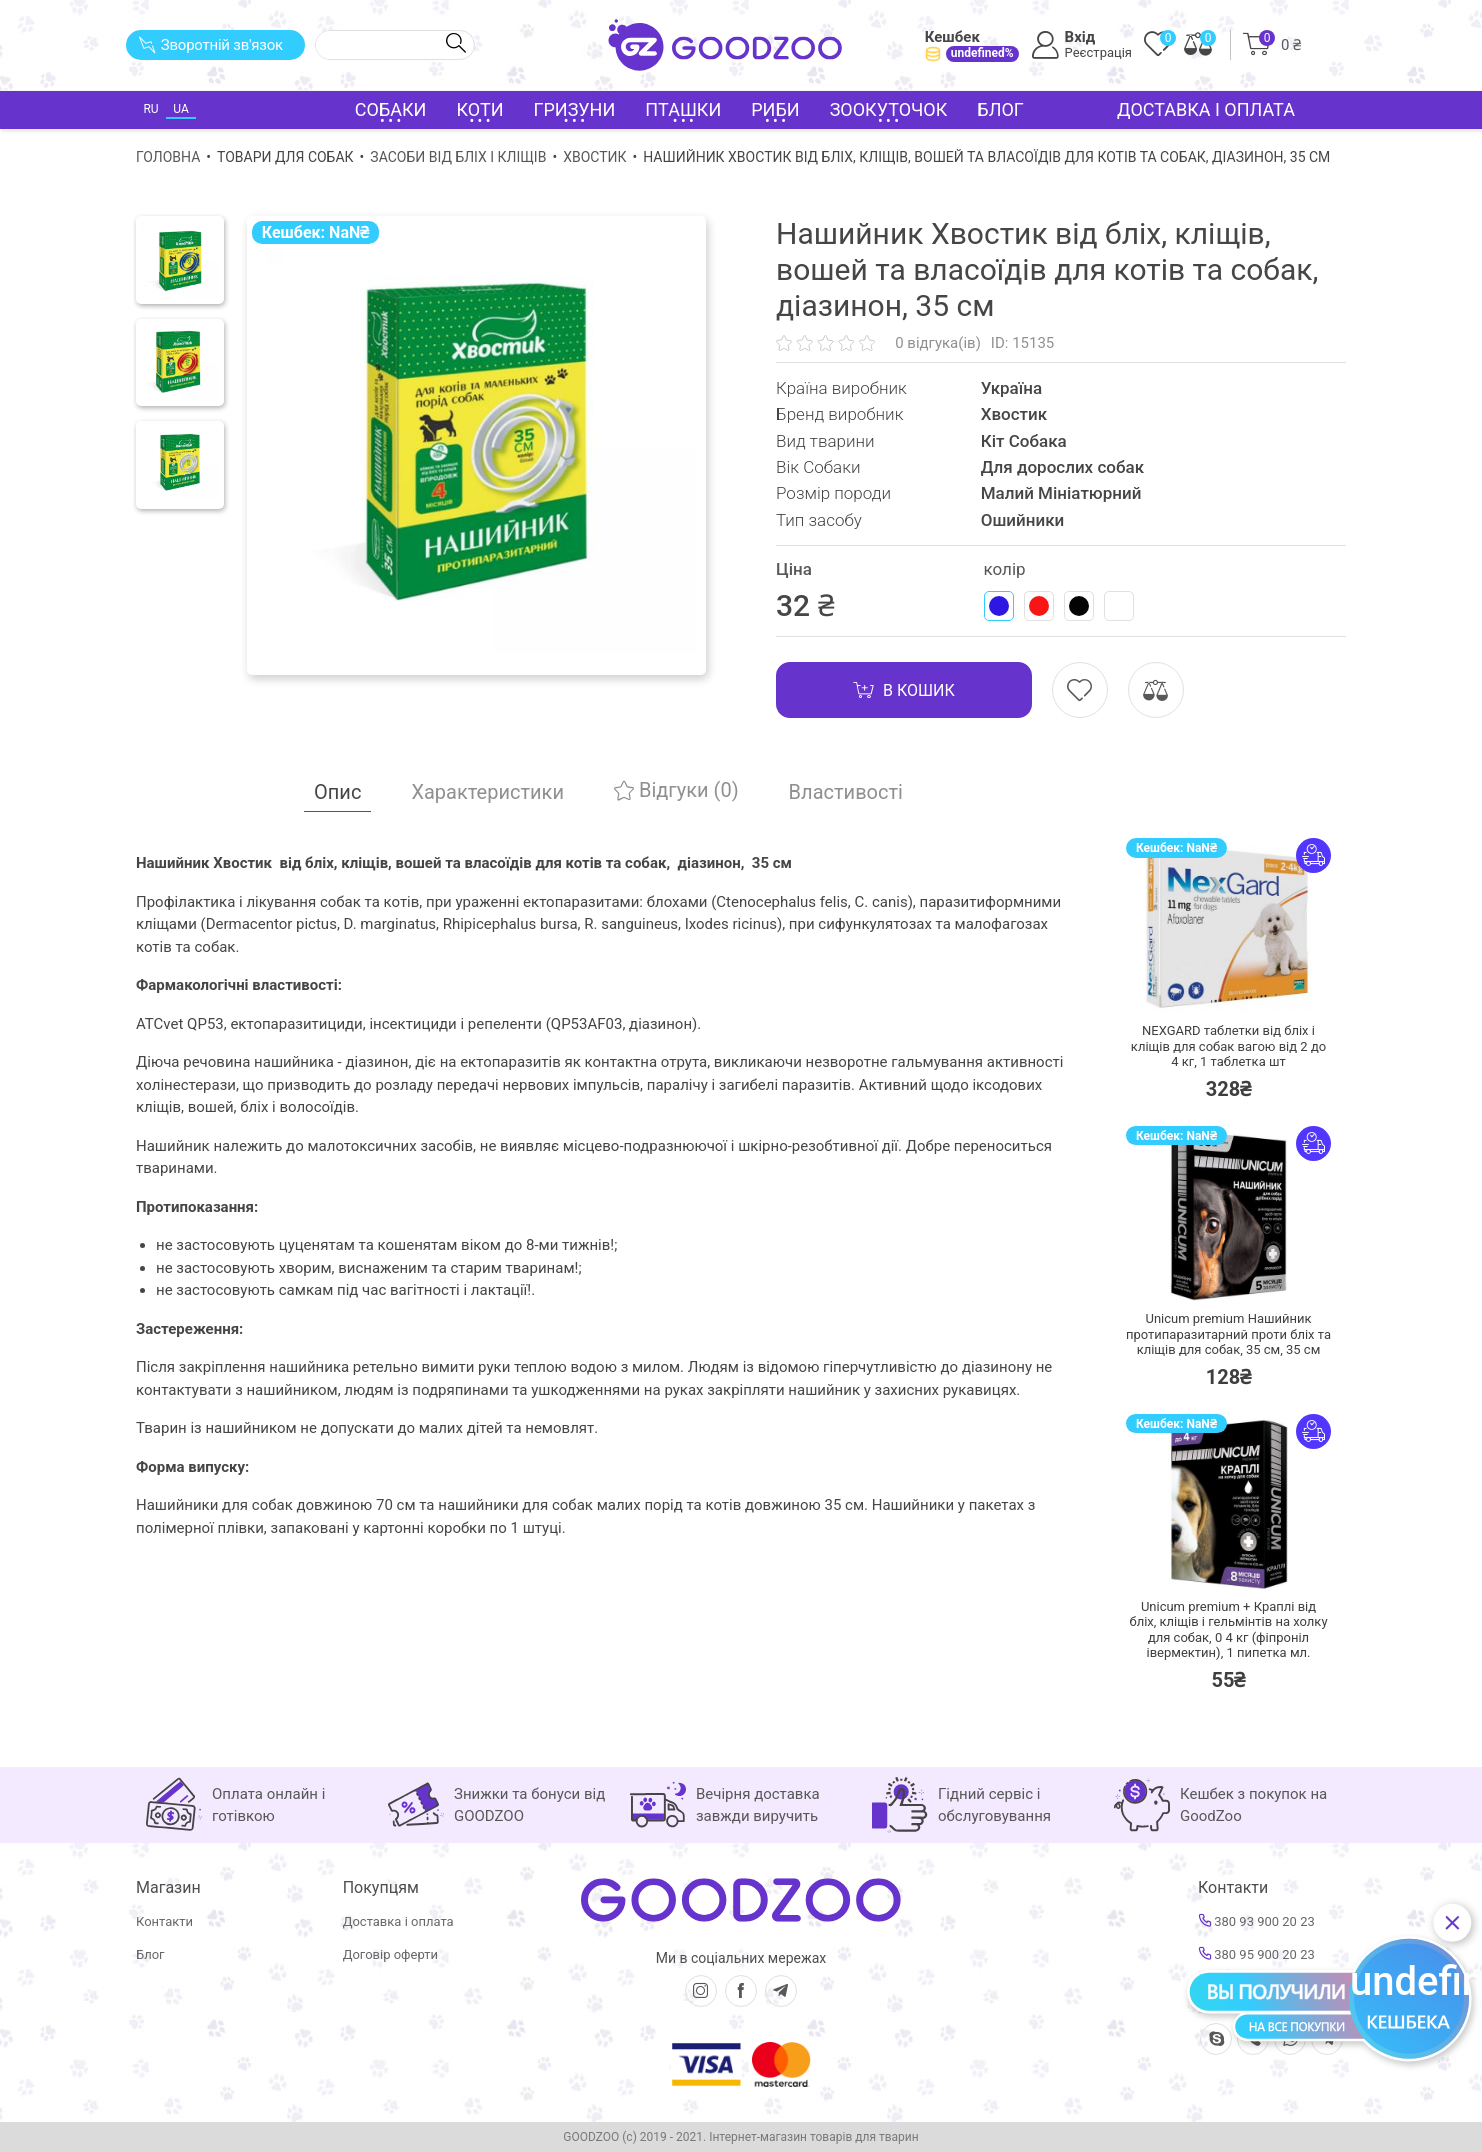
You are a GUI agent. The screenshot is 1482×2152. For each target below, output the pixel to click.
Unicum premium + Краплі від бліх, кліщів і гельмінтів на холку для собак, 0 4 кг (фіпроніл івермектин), (1228, 1630)
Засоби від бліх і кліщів (458, 157)
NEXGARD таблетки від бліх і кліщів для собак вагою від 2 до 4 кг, (1228, 1046)
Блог (1000, 109)
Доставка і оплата (1206, 109)
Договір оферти (390, 1954)
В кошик (904, 690)
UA (180, 109)
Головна (168, 157)
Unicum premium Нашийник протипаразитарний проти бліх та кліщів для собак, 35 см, (1228, 1334)
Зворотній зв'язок (210, 45)
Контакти (164, 1921)
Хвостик (594, 157)
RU (150, 109)
